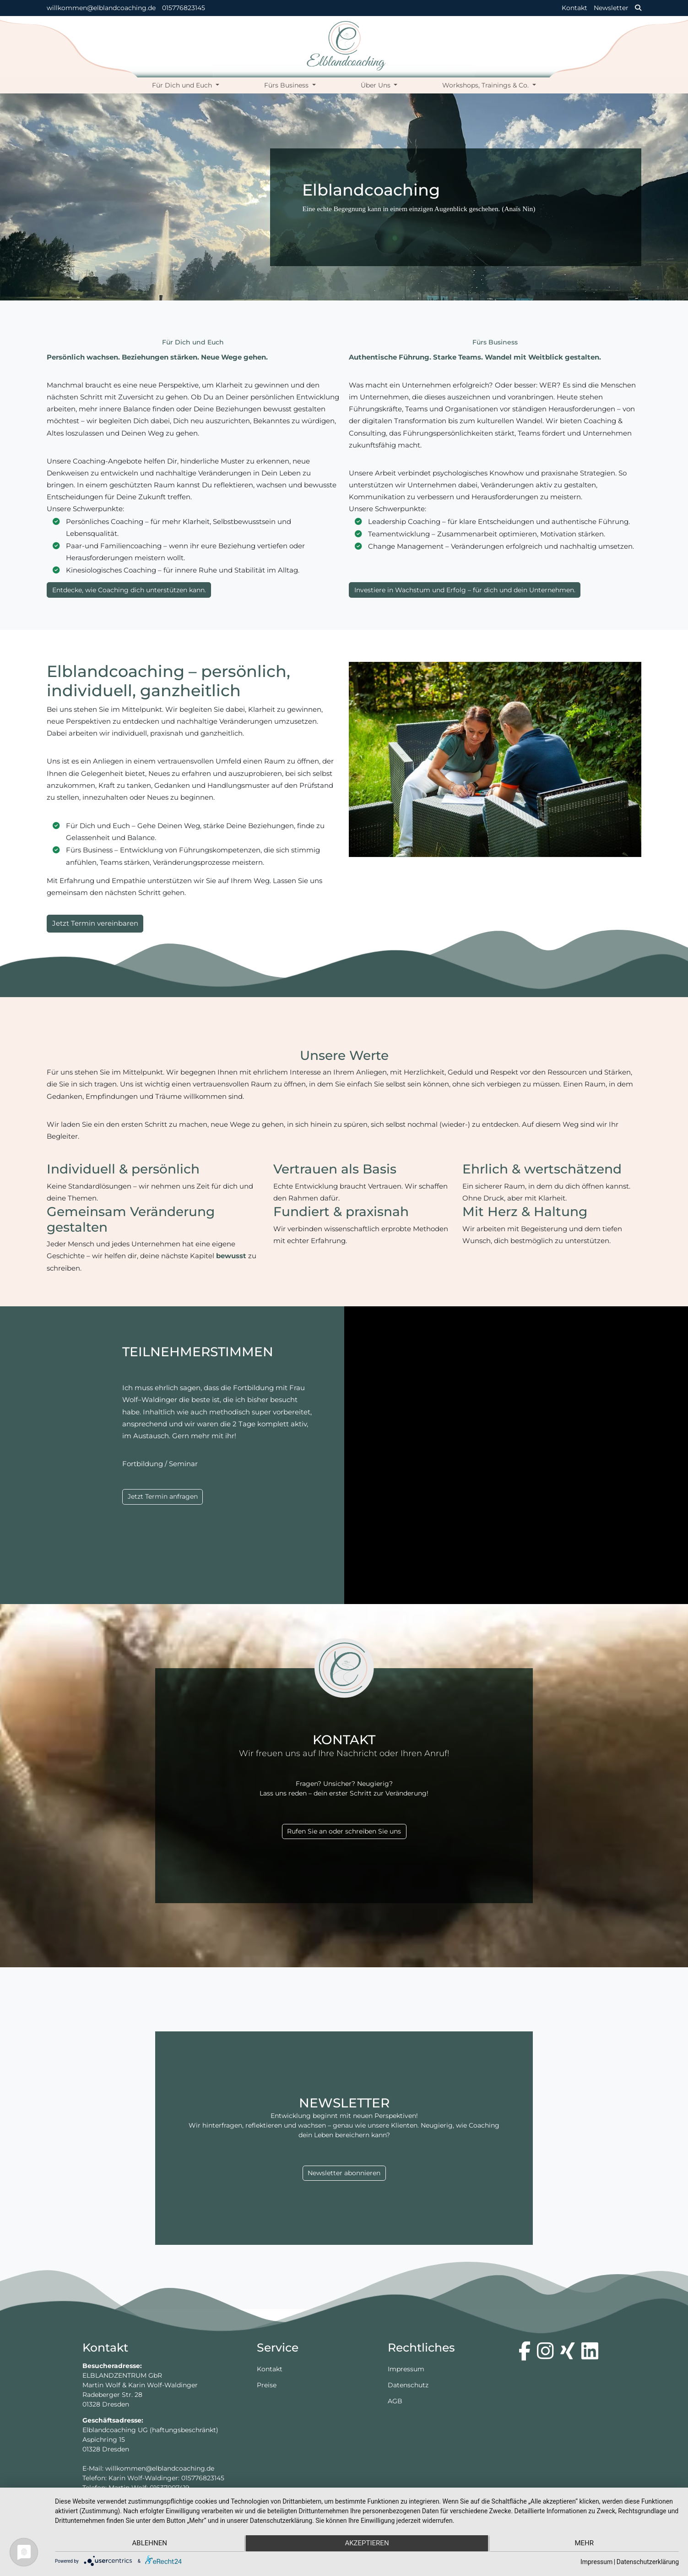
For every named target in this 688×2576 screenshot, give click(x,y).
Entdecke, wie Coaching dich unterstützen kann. (129, 590)
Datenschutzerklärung (648, 2561)
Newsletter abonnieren (344, 2173)
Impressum (406, 2369)
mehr (586, 2544)
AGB (395, 2401)
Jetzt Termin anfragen (163, 1496)
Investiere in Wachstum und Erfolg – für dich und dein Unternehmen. (464, 590)
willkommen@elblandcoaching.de (101, 8)
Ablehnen (147, 2544)
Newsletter (611, 8)
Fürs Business (287, 85)
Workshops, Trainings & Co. (486, 85)
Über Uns (376, 85)
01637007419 (170, 2487)
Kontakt (574, 8)
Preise (266, 2385)
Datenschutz (408, 2385)
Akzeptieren (367, 2544)
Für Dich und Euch (183, 85)
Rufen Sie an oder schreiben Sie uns (344, 1831)
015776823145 (183, 8)
